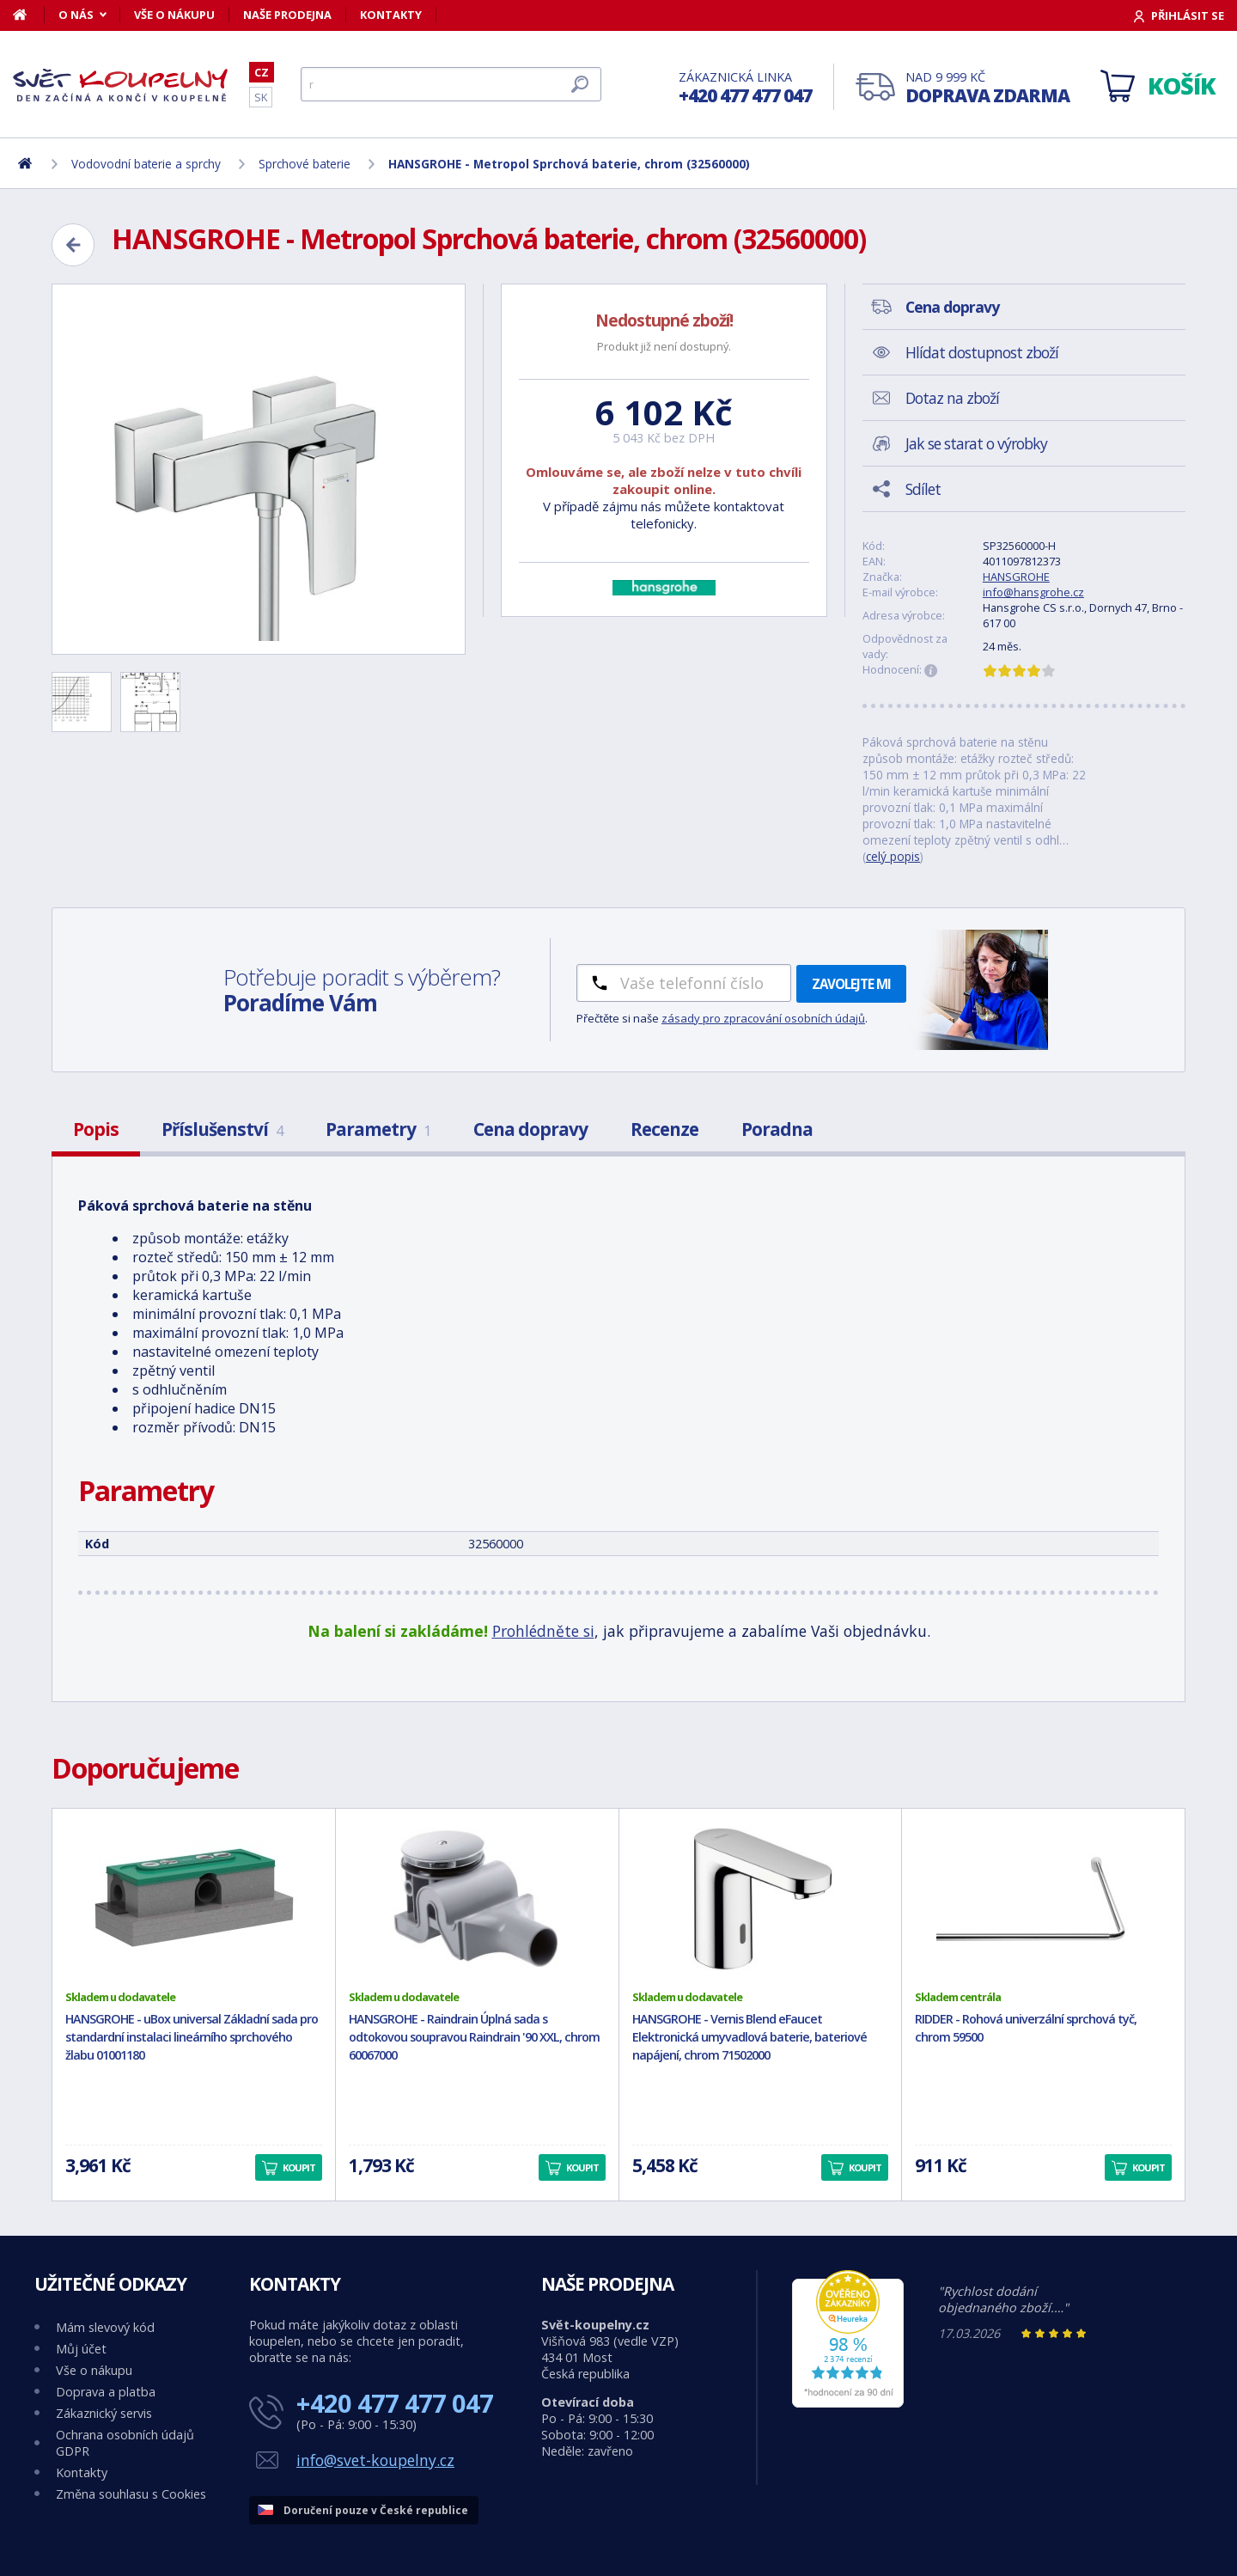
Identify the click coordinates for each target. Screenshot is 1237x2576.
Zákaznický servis (104, 2413)
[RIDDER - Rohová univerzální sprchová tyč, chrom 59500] (1043, 1899)
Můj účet (81, 2349)
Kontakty (391, 14)
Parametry (378, 1129)
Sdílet (923, 489)
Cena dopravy (530, 1129)
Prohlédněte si (543, 1631)
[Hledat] (451, 84)
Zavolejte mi (851, 983)
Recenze (664, 1129)
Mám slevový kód (105, 2327)
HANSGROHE (1016, 576)
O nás (76, 14)
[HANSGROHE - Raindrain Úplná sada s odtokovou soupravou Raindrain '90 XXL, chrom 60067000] (477, 1899)
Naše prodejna (287, 14)
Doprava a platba (105, 2392)
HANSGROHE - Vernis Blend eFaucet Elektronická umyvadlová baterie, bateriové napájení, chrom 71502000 (749, 2037)
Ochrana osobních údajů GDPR (125, 2442)
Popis (96, 1129)
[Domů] (29, 14)
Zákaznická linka (745, 88)
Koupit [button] (299, 2167)
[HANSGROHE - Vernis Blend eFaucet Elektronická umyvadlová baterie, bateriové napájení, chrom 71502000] (760, 1899)
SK (260, 97)
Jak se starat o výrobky (976, 443)
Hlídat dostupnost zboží (981, 352)
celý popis (893, 856)
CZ (261, 72)
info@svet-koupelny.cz (375, 2460)
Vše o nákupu (174, 14)
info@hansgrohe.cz (1033, 592)
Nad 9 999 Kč (987, 88)
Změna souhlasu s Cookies (131, 2494)
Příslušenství (222, 1129)
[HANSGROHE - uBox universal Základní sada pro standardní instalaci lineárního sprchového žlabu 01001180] (193, 1899)
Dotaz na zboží (952, 398)
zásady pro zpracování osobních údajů (763, 1018)
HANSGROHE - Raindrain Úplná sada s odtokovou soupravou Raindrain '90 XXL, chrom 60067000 (474, 2037)
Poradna (777, 1129)
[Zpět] (73, 244)
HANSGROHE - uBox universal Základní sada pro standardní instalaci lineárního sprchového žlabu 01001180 (191, 2037)
